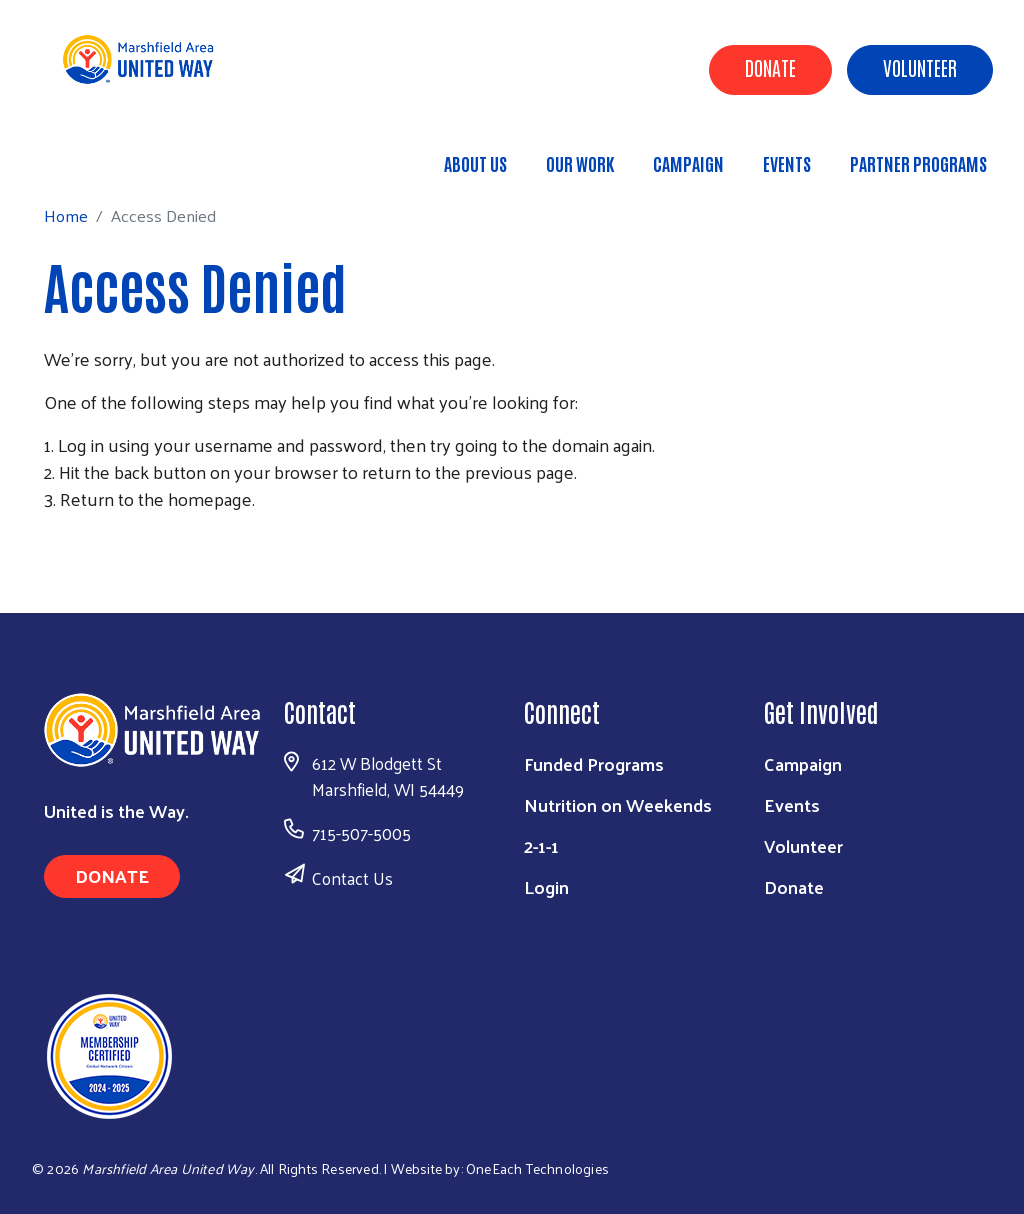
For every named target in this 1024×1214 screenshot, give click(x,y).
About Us (475, 163)
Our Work (580, 163)
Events (787, 163)
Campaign (688, 163)
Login (546, 886)
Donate (770, 67)
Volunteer (920, 67)
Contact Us (352, 878)
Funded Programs (594, 763)
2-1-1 (541, 845)
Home (117, 154)
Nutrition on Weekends (618, 804)
